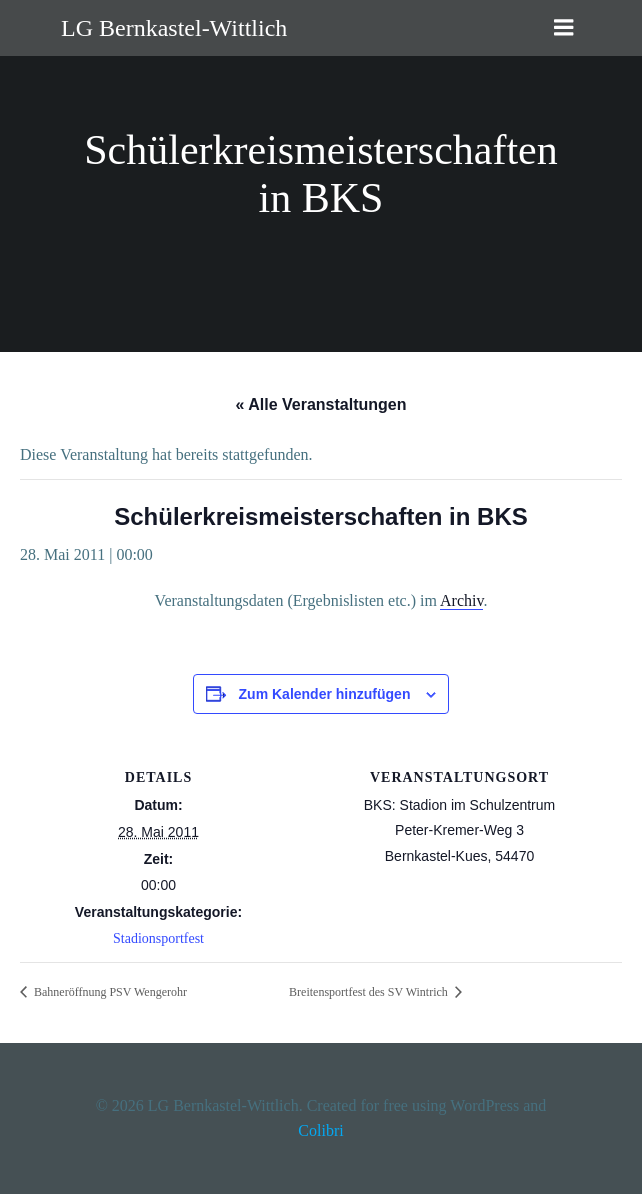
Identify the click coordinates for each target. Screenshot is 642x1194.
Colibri (320, 1130)
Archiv (461, 600)
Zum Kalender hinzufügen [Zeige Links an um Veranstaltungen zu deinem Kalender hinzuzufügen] (325, 694)
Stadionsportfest (158, 938)
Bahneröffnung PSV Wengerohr (109, 992)
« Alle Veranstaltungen (320, 404)
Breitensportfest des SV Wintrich (370, 992)
